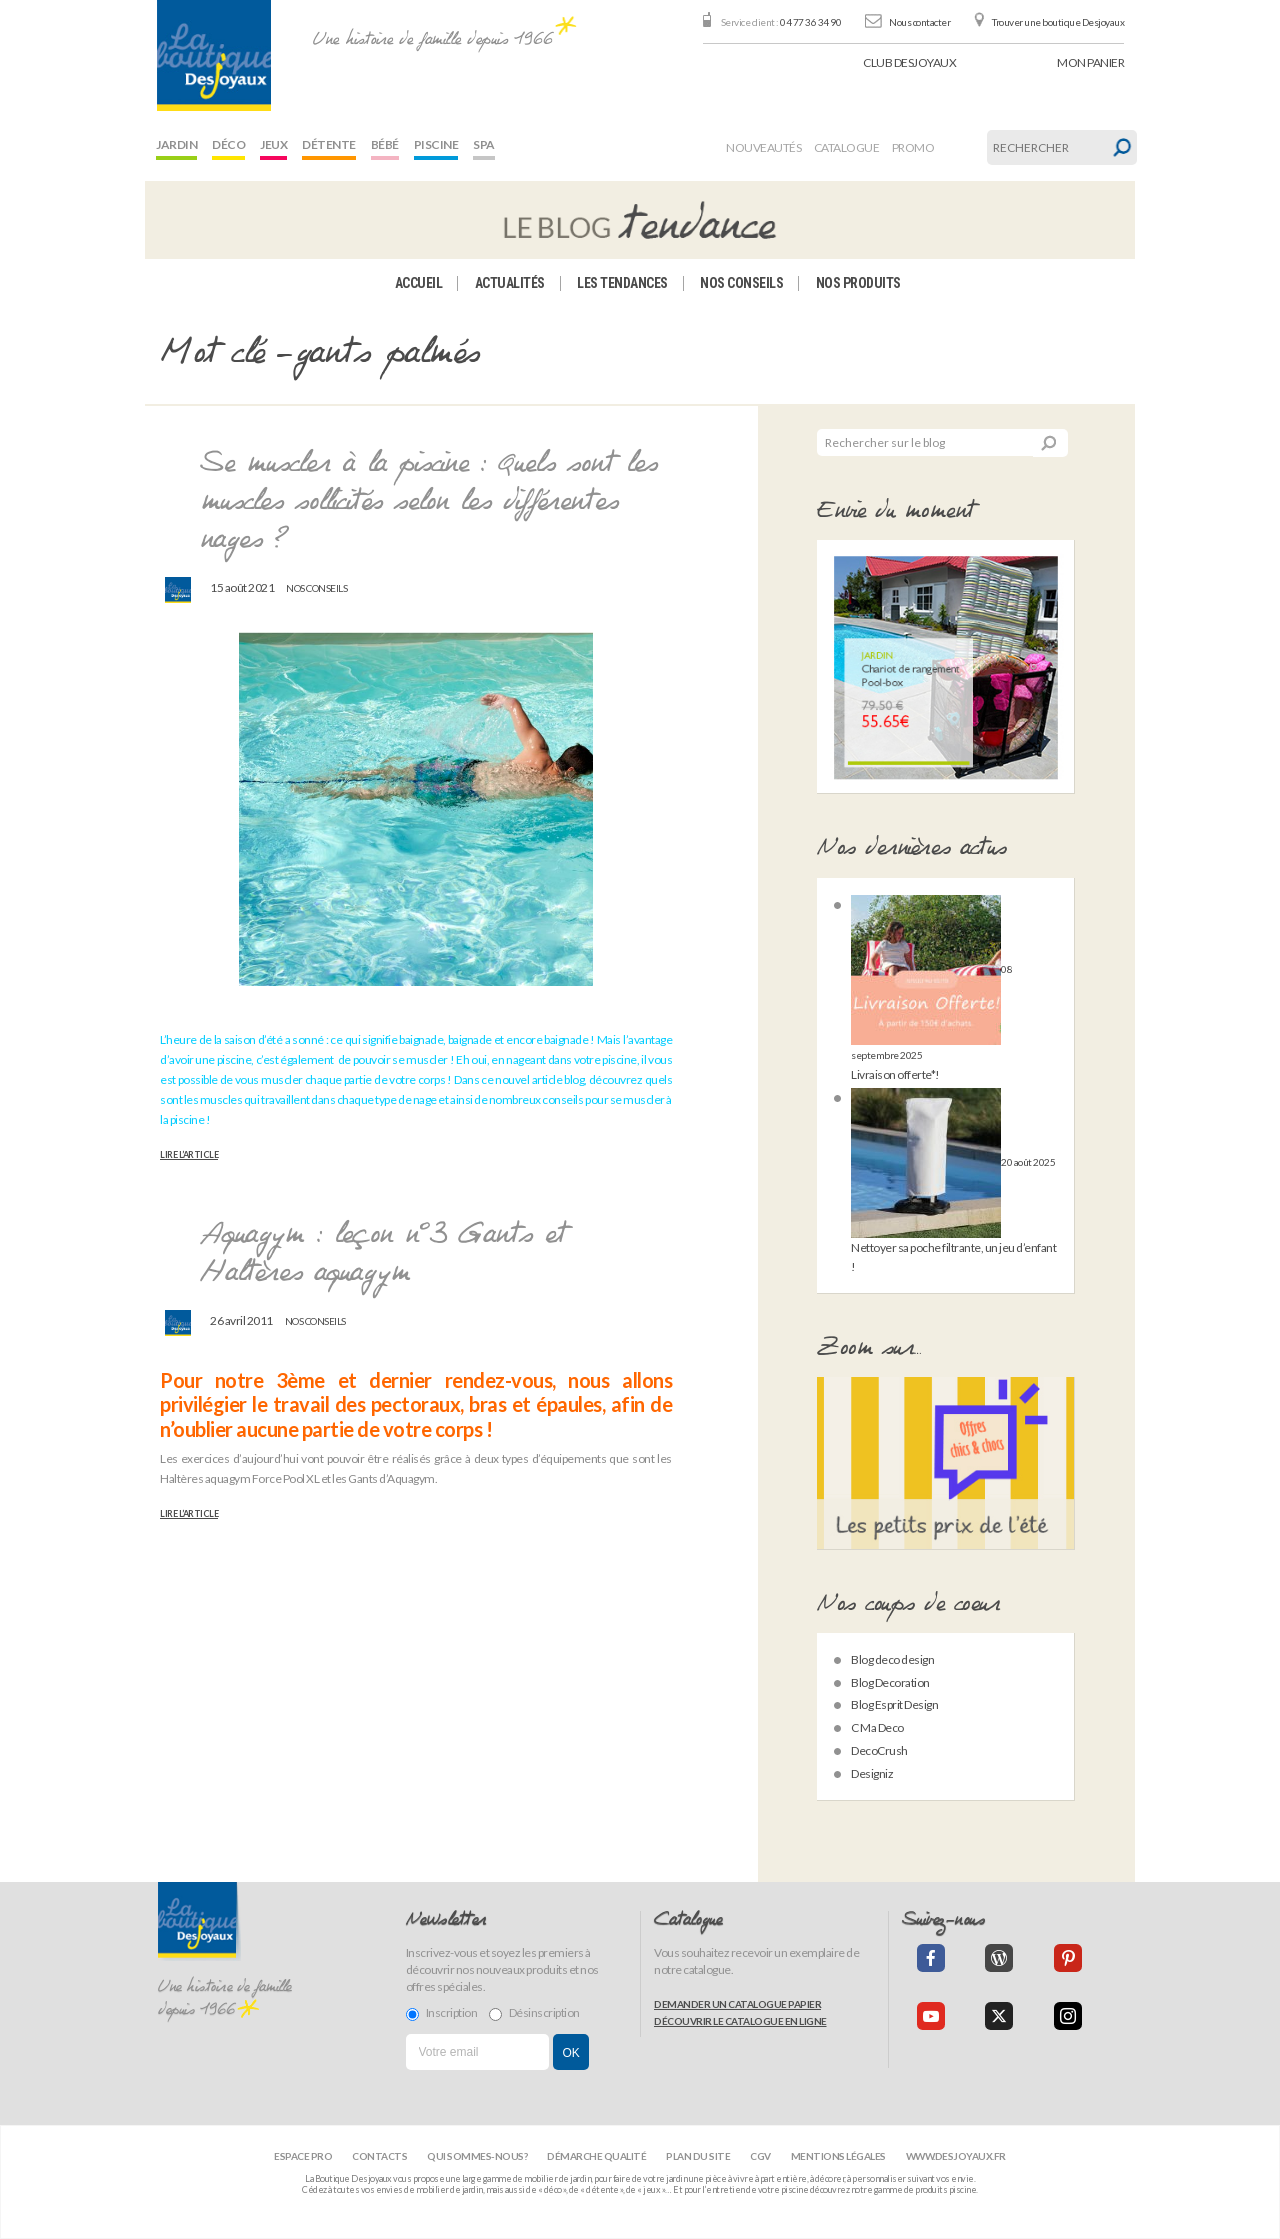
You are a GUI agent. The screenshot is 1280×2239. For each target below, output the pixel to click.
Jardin (176, 144)
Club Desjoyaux (909, 62)
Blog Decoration (890, 1682)
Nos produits (858, 283)
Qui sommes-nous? (477, 2156)
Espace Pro (303, 2156)
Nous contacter (919, 22)
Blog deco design (892, 1659)
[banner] (214, 55)
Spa (484, 144)
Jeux (273, 144)
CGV (760, 2156)
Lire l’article (189, 1155)
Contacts (379, 2156)
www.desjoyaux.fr (956, 2156)
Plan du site (698, 2156)
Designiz (872, 1773)
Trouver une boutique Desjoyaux (1058, 22)
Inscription (442, 2013)
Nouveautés (763, 147)
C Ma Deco (877, 1727)
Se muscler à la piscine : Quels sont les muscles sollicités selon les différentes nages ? (428, 502)
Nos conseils (741, 283)
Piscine (436, 144)
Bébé (385, 144)
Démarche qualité (596, 2156)
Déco (228, 144)
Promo (913, 147)
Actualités (510, 283)
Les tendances (622, 283)
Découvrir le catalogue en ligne (740, 2021)
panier (1090, 62)
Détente (329, 144)
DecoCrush (879, 1750)
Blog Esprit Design (894, 1704)
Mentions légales (838, 2156)
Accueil (419, 283)
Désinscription (534, 2013)
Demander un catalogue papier (737, 2004)
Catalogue (847, 147)
